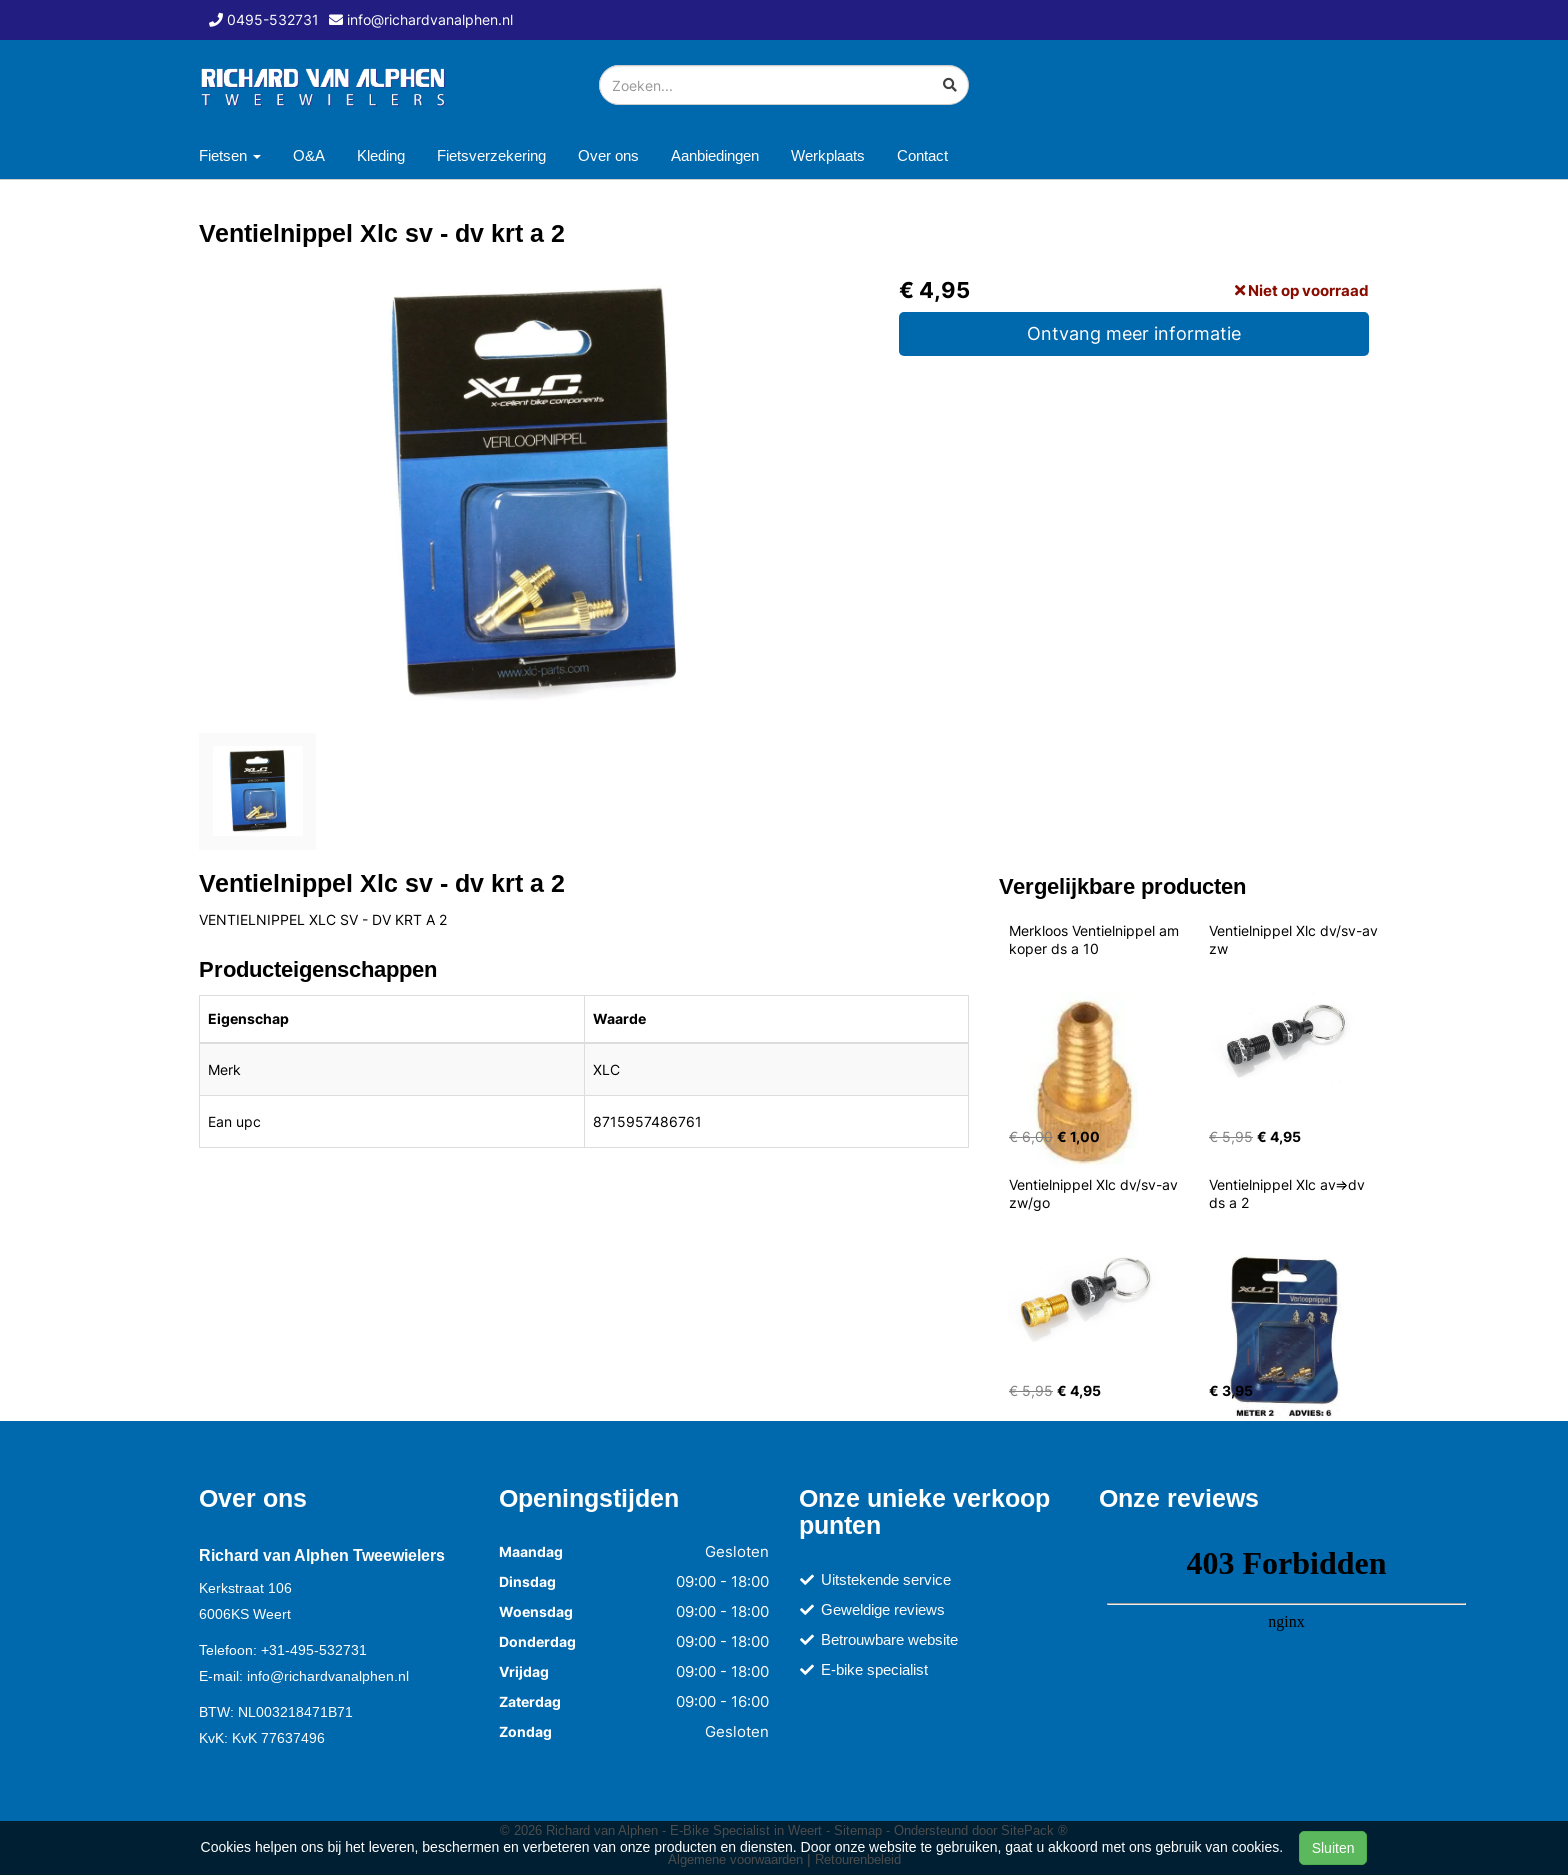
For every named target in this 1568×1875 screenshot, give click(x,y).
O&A (309, 155)
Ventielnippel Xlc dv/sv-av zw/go (1095, 1193)
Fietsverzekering (491, 155)
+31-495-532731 (314, 1650)
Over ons (608, 155)
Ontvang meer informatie (1134, 333)
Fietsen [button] (230, 155)
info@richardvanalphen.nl (328, 1676)
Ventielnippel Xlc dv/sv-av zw (1295, 939)
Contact (922, 155)
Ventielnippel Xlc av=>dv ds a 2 (1289, 1193)
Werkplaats (828, 155)
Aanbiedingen (715, 155)
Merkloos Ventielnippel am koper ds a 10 (1096, 939)
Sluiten (1333, 1848)
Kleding (381, 155)
